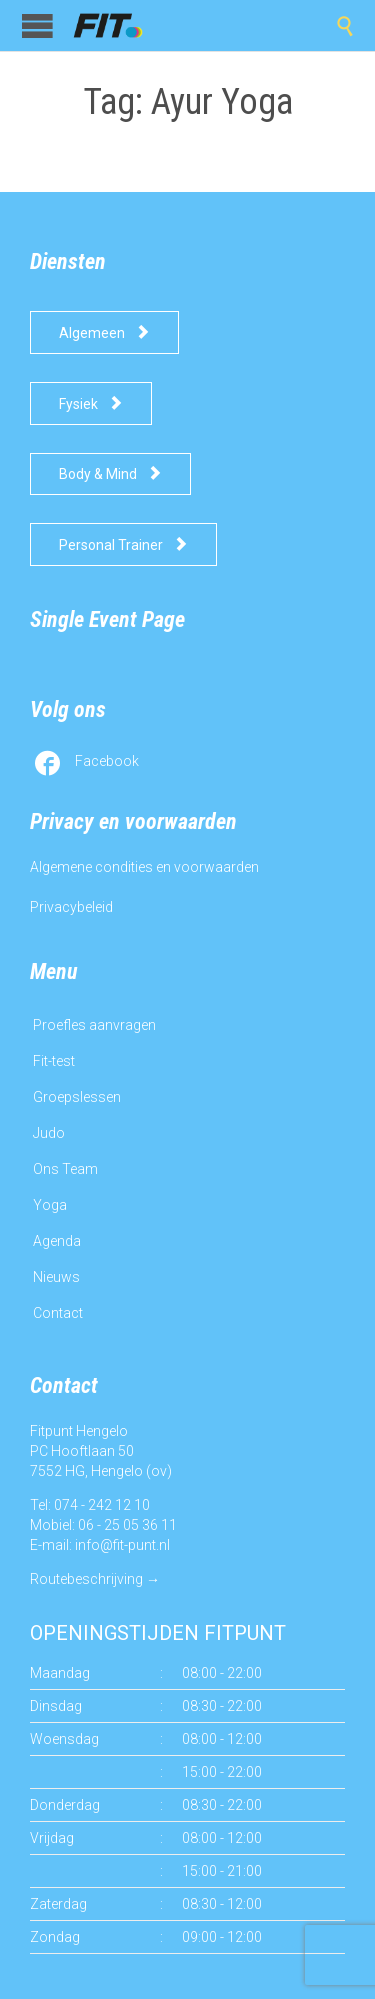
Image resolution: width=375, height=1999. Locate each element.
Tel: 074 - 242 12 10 (90, 1505)
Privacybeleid (71, 907)
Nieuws (56, 1277)
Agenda (57, 1241)
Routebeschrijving (86, 1579)
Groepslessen (77, 1097)
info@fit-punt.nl (122, 1545)
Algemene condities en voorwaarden (144, 867)
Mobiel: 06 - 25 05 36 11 (103, 1525)
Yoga (50, 1205)
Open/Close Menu (37, 25)
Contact (58, 1313)
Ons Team (65, 1169)
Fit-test (54, 1061)
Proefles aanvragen (94, 1025)
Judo (49, 1133)
